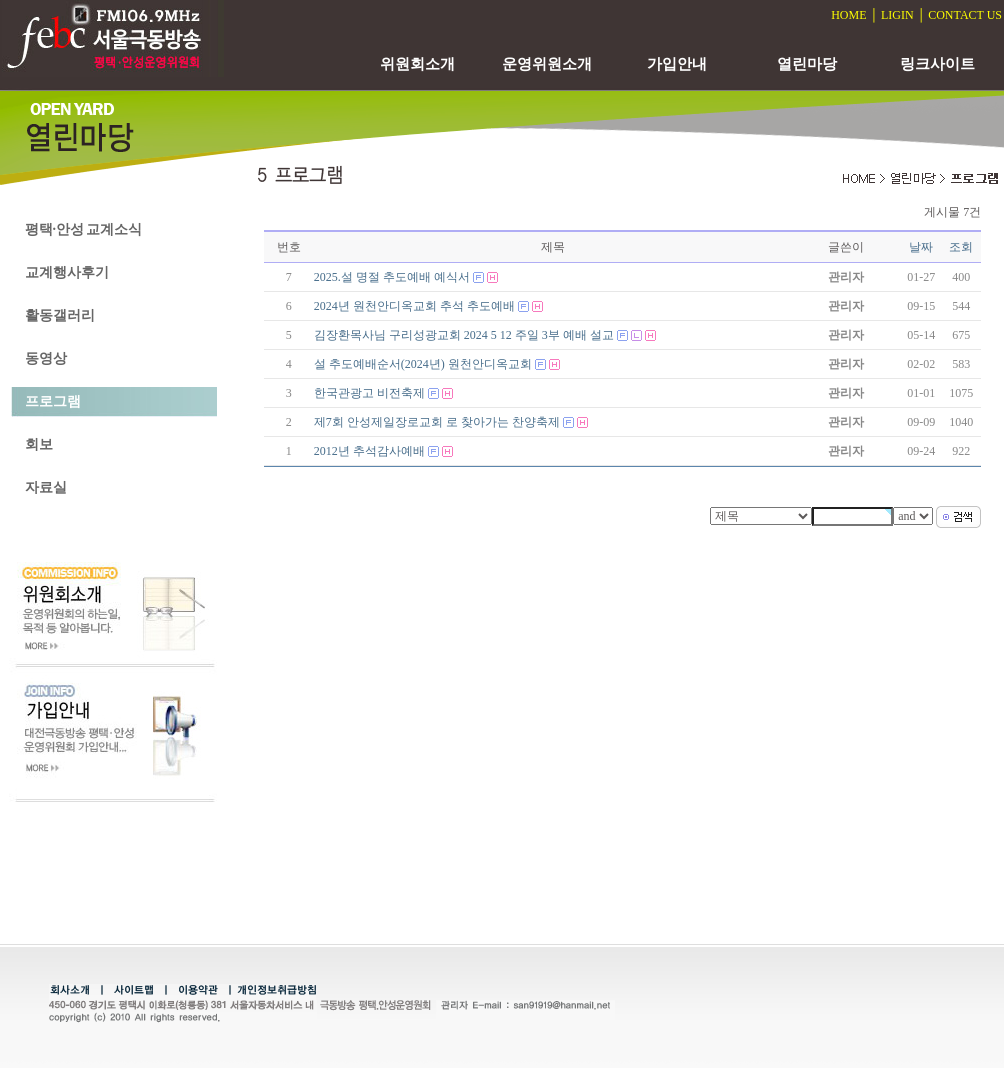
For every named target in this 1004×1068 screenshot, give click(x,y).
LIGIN (897, 15)
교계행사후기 (67, 272)
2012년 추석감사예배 (369, 451)
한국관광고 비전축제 (369, 393)
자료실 (46, 487)
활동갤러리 (60, 315)
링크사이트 (937, 64)
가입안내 (677, 64)
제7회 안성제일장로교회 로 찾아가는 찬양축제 (437, 422)
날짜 (921, 247)
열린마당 (807, 64)
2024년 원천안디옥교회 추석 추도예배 (414, 306)
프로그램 (53, 401)
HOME (848, 15)
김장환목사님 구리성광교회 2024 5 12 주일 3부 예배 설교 (464, 335)
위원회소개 (417, 64)
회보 (39, 444)
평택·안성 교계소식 (83, 229)
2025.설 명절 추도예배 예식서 (392, 277)
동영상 (46, 358)
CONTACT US (965, 15)
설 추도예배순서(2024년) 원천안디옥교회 (423, 364)
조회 (961, 247)
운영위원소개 (547, 64)
